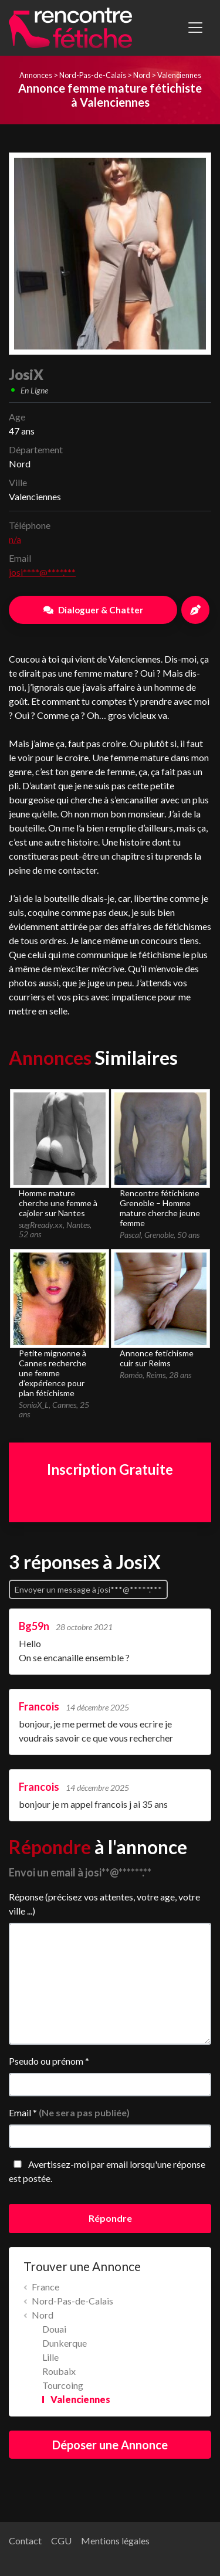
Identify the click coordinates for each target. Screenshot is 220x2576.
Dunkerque (64, 2342)
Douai (54, 2328)
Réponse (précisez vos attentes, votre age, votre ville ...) (104, 1903)
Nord (141, 75)
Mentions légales (115, 2540)
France (45, 2286)
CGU (61, 2540)
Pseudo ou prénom (49, 2060)
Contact (25, 2540)
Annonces (35, 75)
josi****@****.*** (42, 572)
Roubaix (59, 2371)
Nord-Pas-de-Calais (92, 75)
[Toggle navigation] (195, 27)
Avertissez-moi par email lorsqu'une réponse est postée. (107, 2171)
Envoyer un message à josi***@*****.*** (88, 1589)
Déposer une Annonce (110, 2445)
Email (69, 2112)
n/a (15, 539)
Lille (50, 2357)
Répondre (110, 2218)
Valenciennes (179, 75)
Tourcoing (62, 2385)
